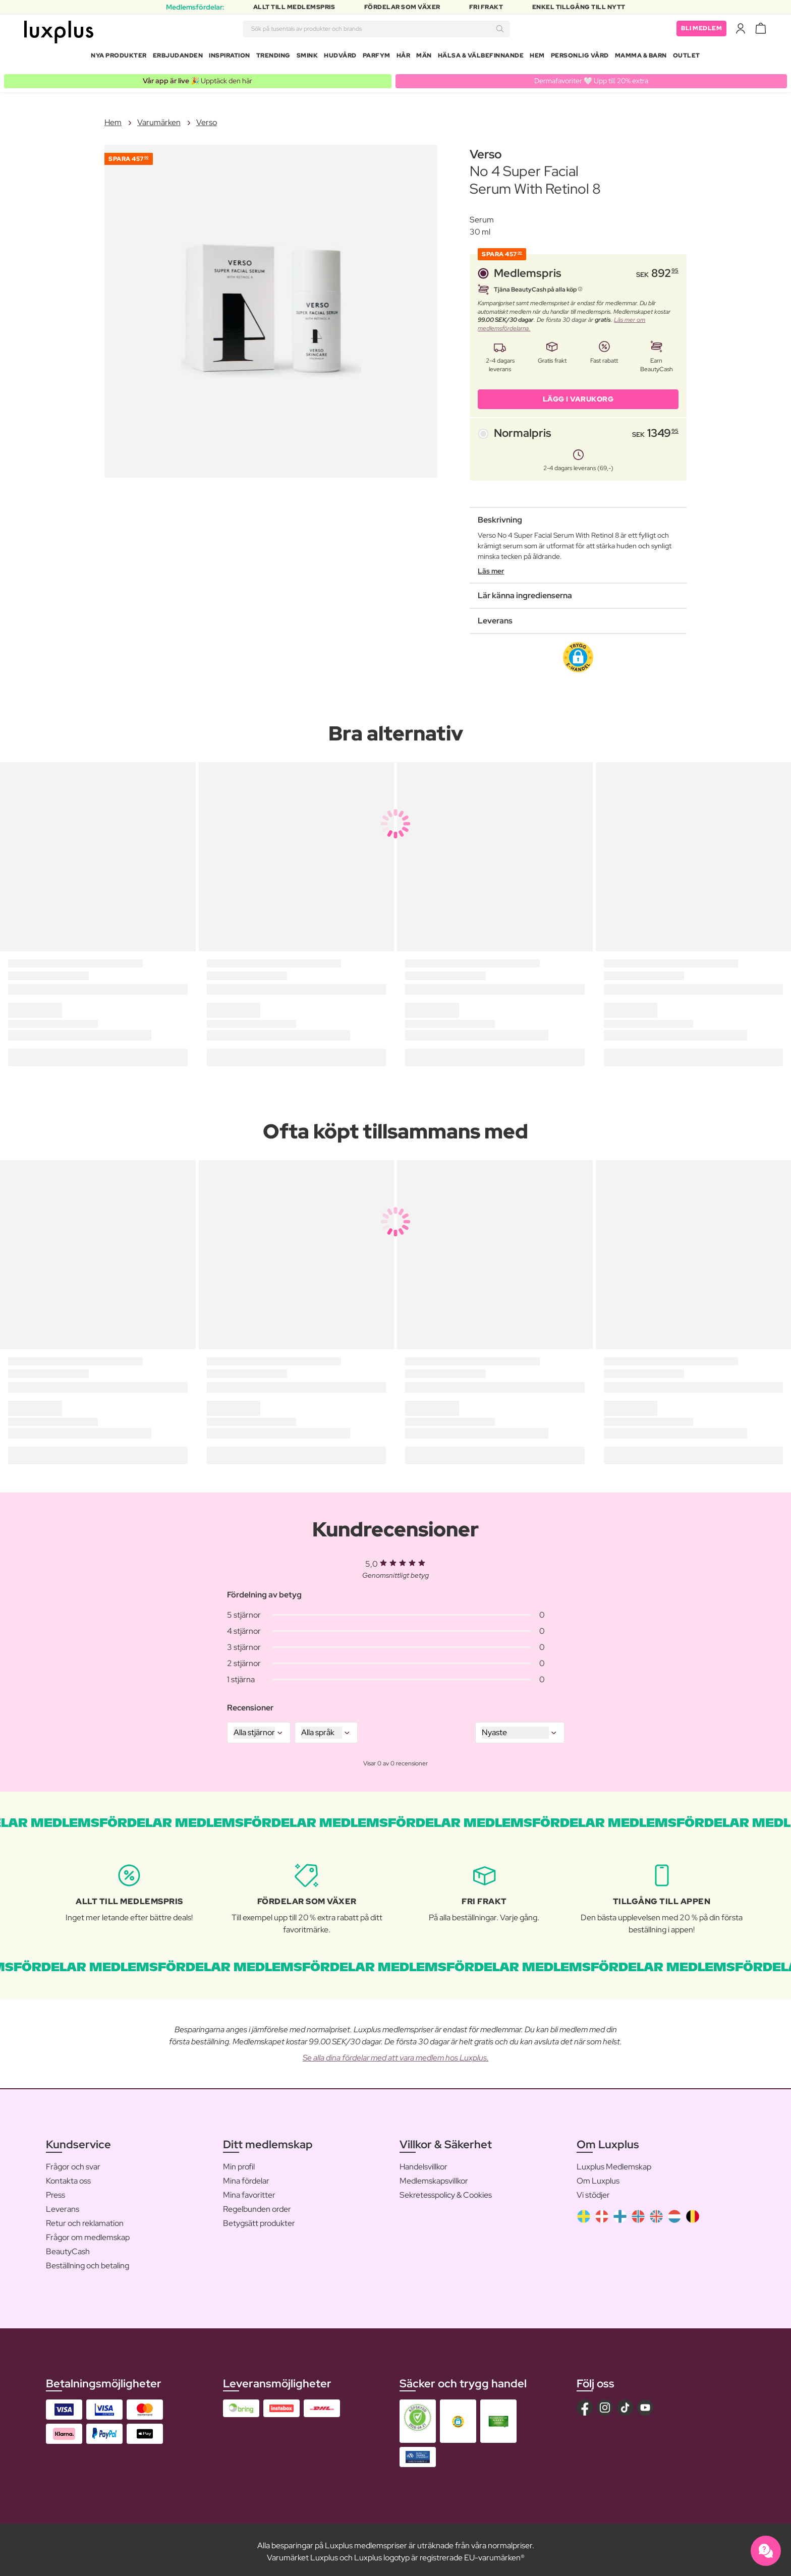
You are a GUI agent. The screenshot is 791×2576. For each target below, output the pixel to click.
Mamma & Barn (641, 57)
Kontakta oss (68, 2176)
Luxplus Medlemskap (614, 2162)
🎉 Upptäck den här (197, 76)
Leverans (62, 2205)
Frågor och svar (73, 2162)
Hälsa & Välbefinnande (481, 57)
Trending (273, 57)
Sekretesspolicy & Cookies (446, 2191)
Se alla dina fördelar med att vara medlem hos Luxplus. (396, 2053)
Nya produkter (119, 57)
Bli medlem (701, 30)
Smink (307, 57)
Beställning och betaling (87, 2261)
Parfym (376, 57)
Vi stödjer (593, 2191)
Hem (537, 57)
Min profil (239, 2162)
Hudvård (340, 57)
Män (424, 57)
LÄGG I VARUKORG (578, 394)
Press (55, 2191)
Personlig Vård (580, 57)
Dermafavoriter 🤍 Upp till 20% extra (591, 76)
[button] (578, 653)
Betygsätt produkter (259, 2219)
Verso (206, 118)
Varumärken (159, 118)
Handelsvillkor (423, 2162)
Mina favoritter (249, 2191)
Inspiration (229, 57)
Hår (404, 57)
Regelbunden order (257, 2205)
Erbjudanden (178, 57)
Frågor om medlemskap (88, 2233)
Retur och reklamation (85, 2219)
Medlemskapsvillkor (434, 2176)
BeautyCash (68, 2247)
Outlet (686, 57)
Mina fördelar (246, 2176)
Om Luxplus (598, 2176)
